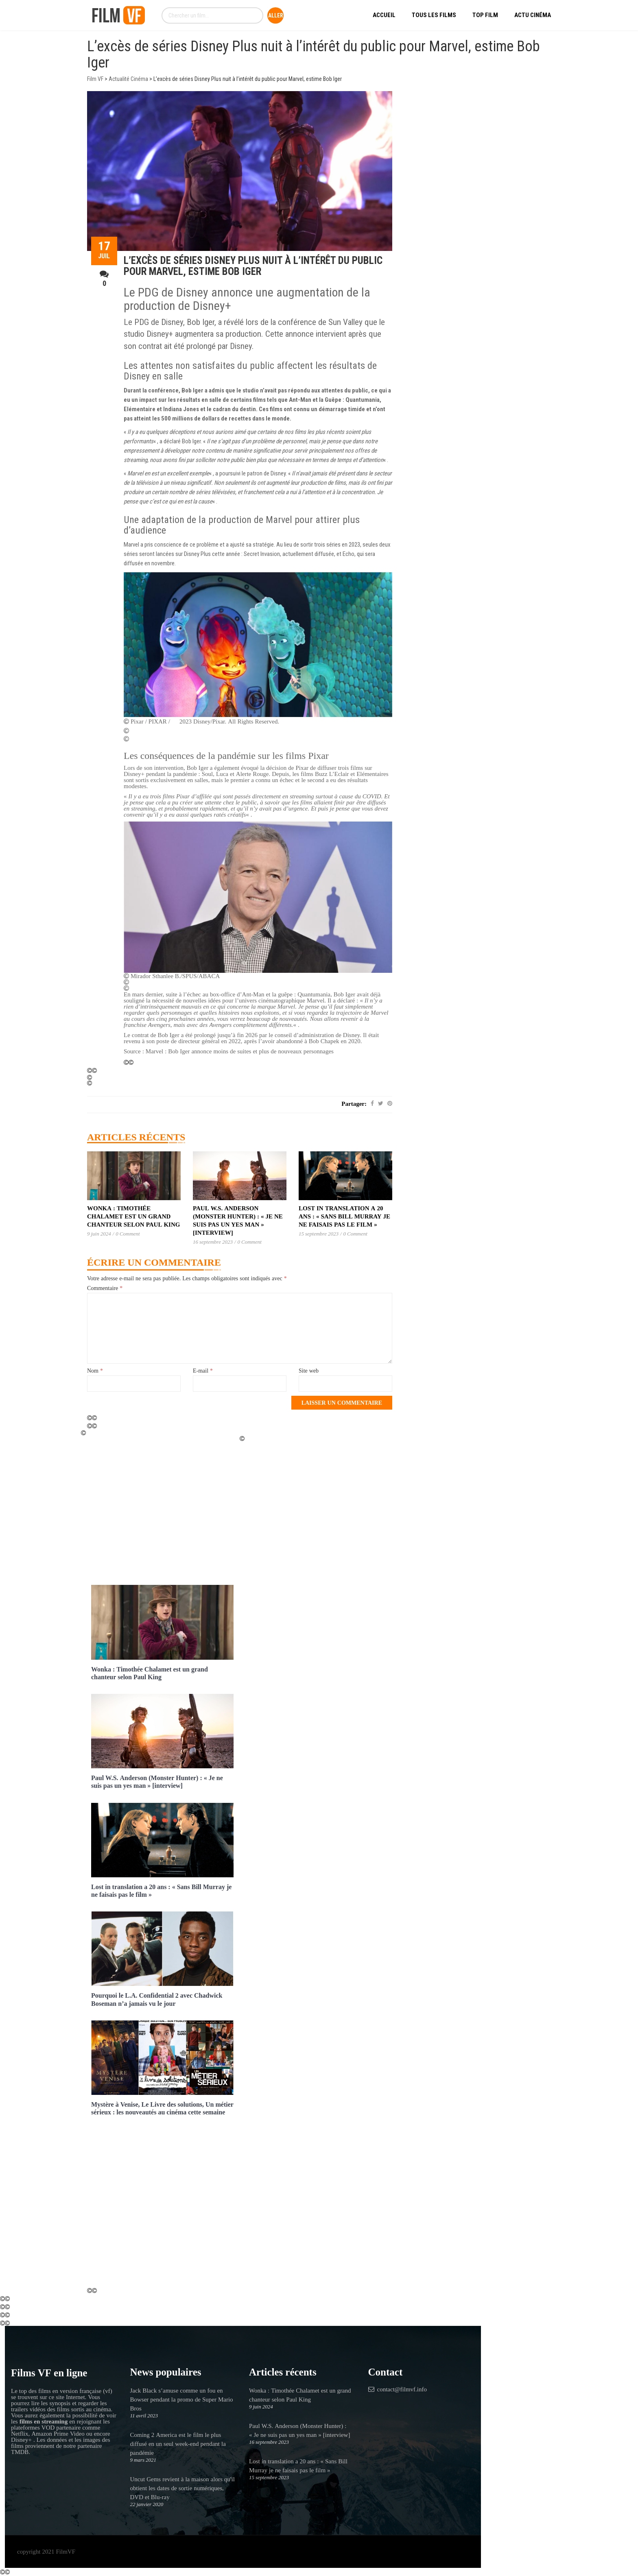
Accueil (384, 15)
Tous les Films (434, 15)
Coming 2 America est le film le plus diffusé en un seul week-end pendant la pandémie (178, 2444)
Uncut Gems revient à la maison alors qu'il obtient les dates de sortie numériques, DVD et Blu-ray (182, 2488)
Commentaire (104, 1288)
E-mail (203, 1370)
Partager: (354, 1104)
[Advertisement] (162, 1508)
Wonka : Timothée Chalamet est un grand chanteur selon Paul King (133, 1216)
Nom (95, 1370)
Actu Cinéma (532, 15)
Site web (309, 1370)
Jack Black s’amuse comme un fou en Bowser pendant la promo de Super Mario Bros (181, 2399)
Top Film (485, 15)
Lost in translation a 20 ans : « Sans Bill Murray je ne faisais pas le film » (344, 1216)
